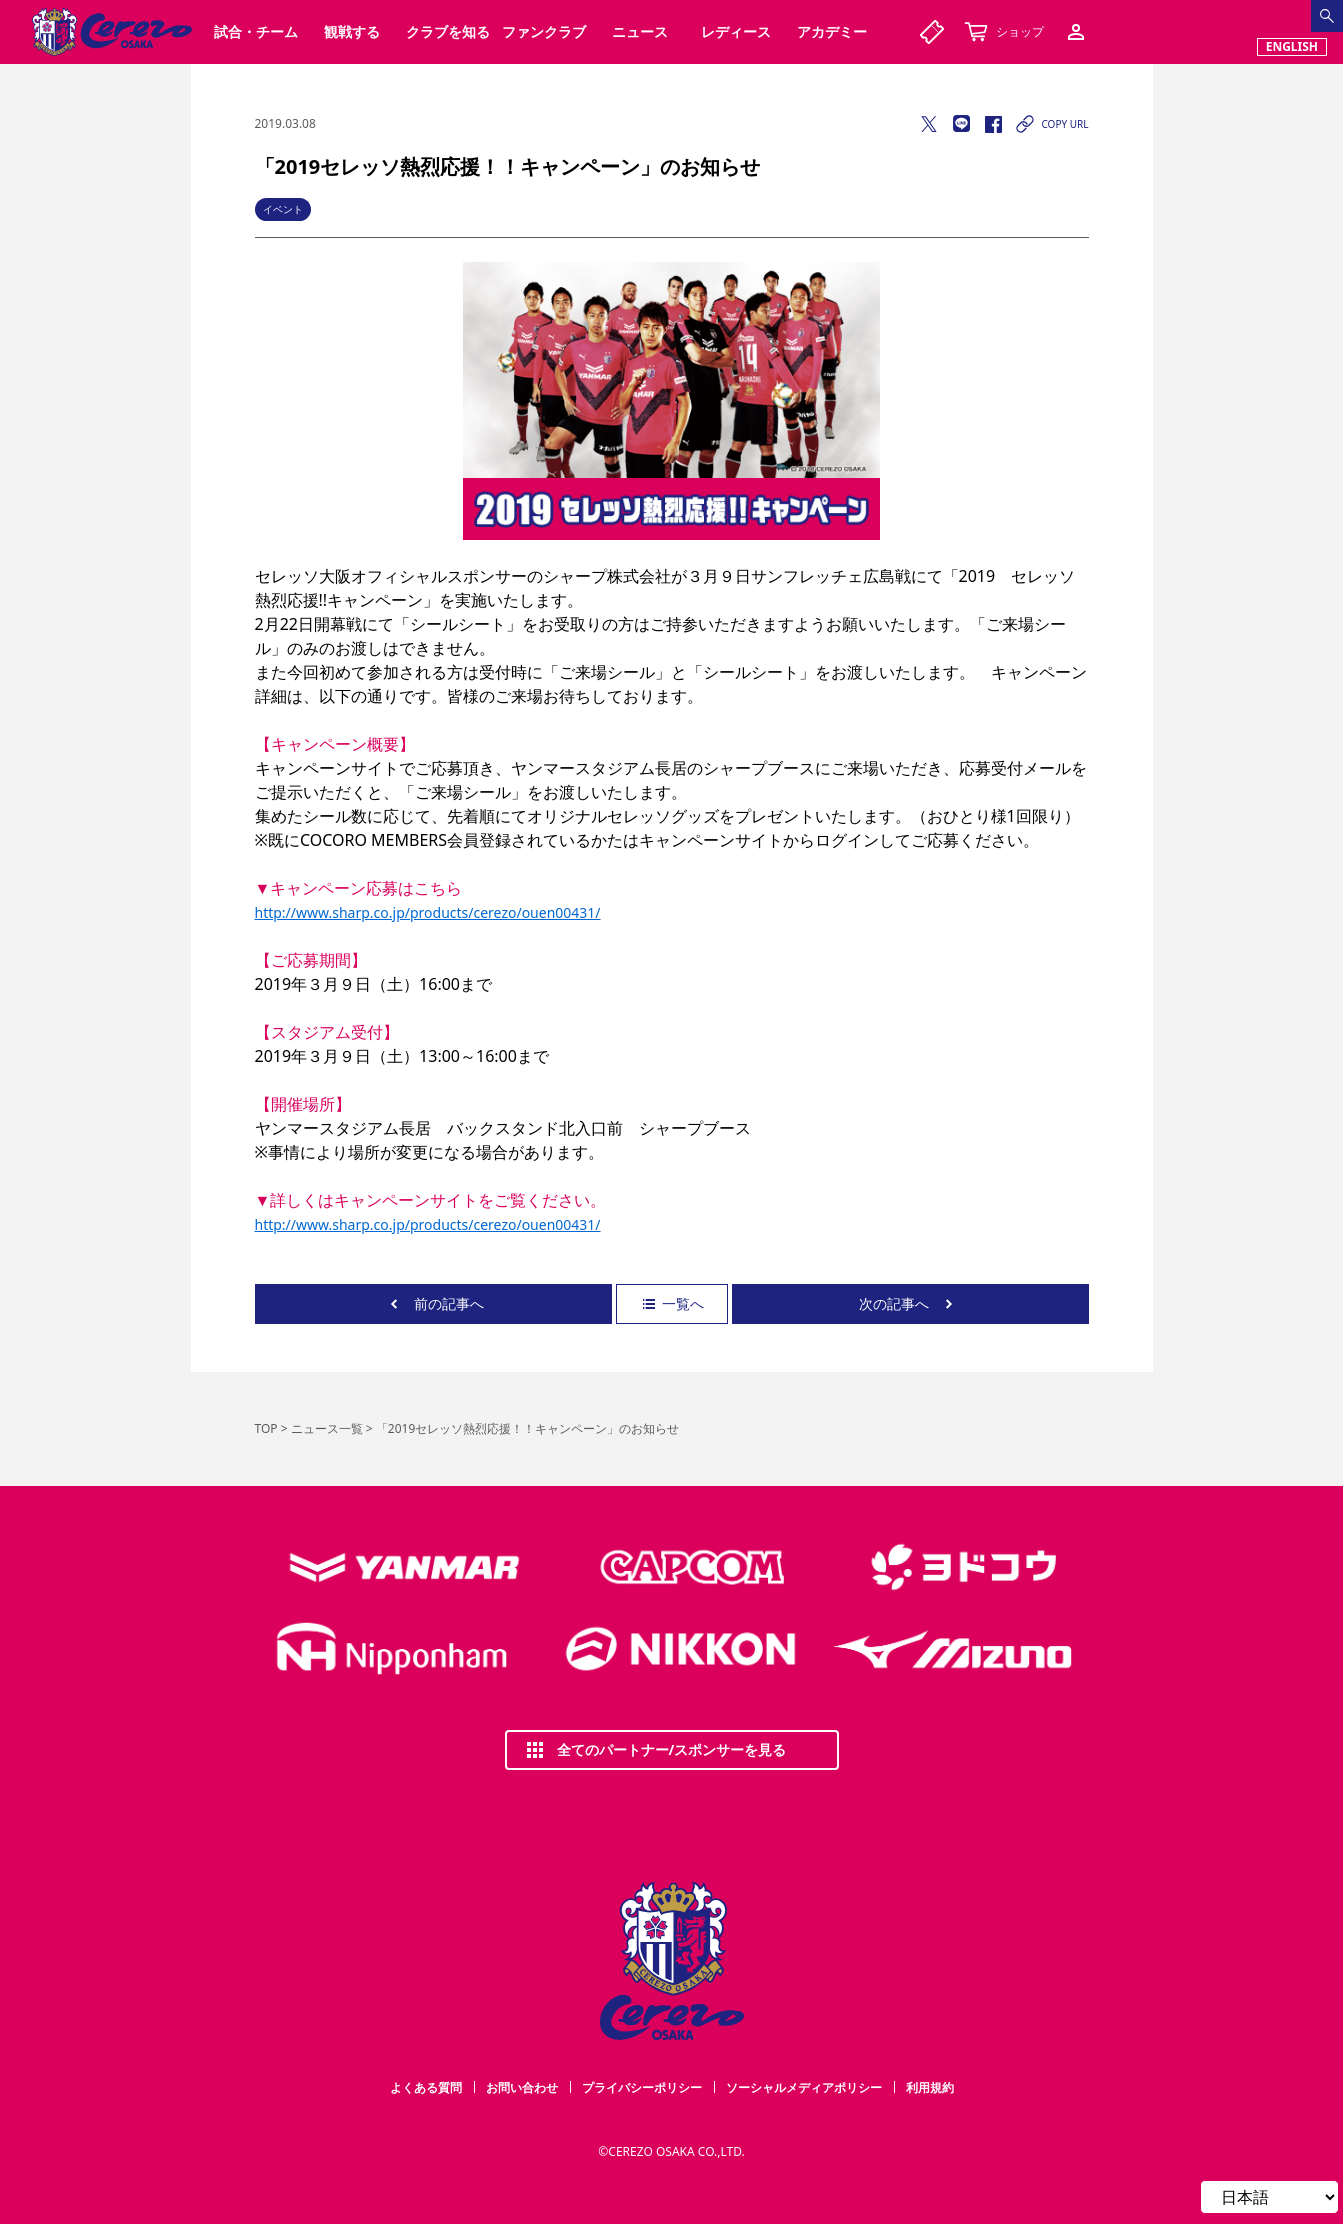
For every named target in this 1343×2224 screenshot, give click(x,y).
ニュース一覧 (327, 1428)
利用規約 (930, 2087)
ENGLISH (1292, 46)
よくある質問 (426, 2087)
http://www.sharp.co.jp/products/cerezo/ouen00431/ (428, 912)
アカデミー (832, 31)
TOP (266, 1428)
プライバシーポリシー (642, 2087)
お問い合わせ (522, 2087)
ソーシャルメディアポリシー (804, 2087)
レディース (736, 31)
